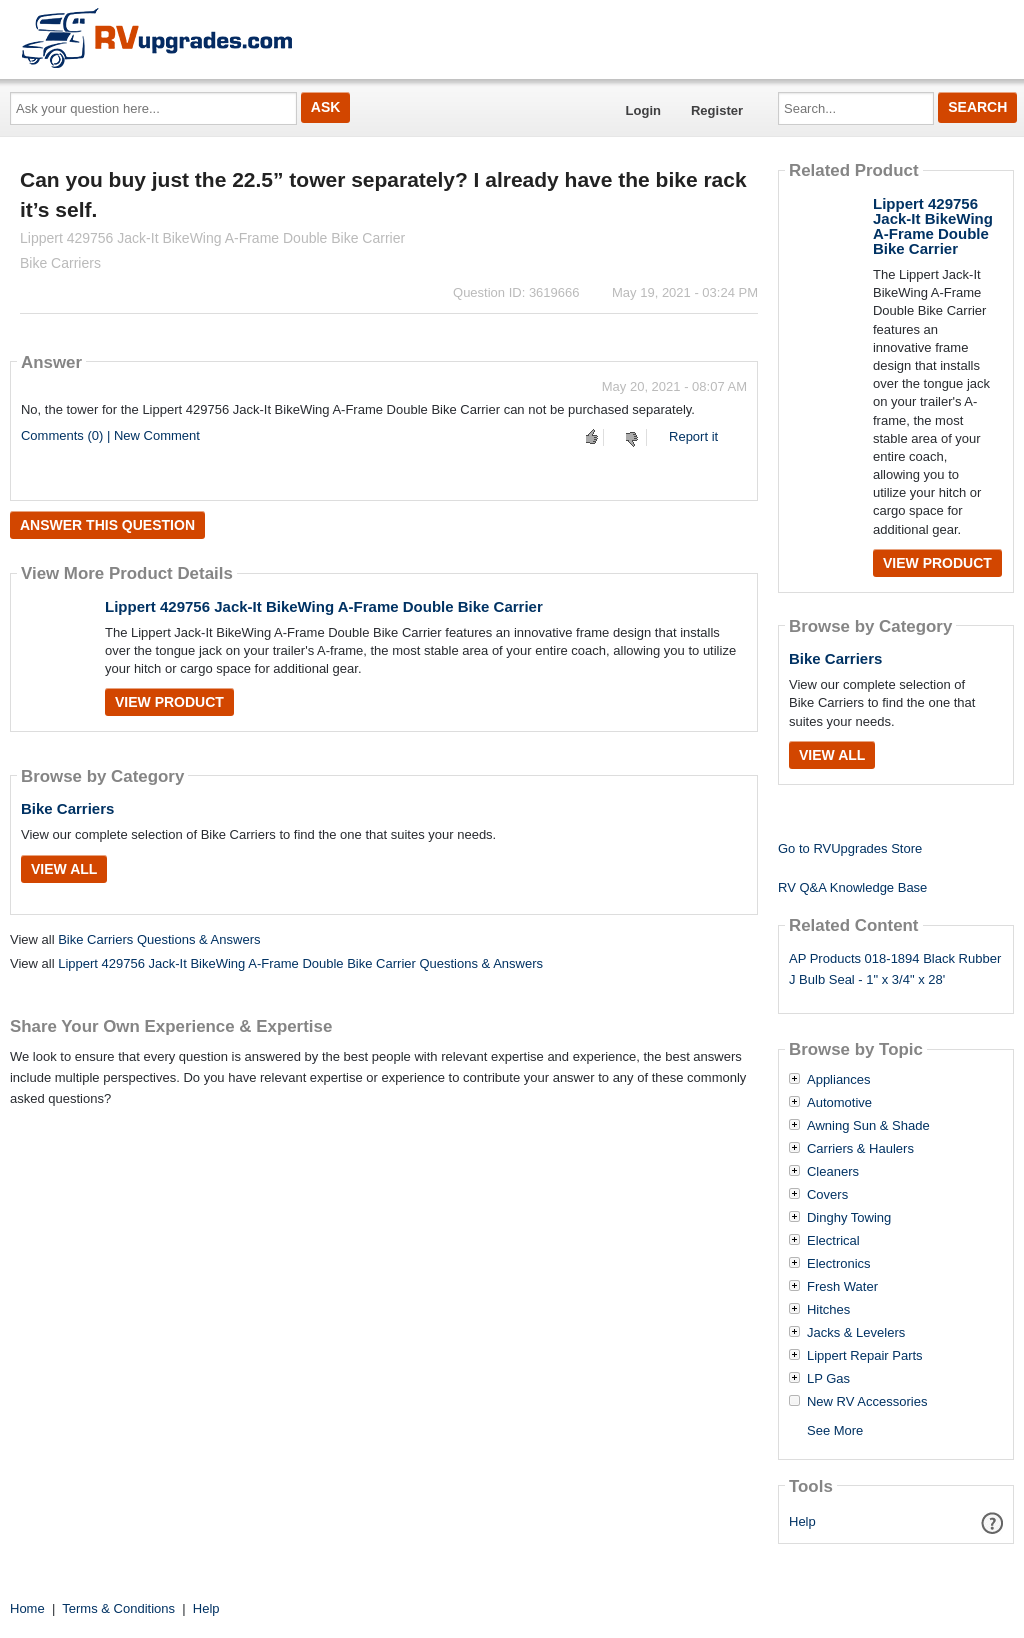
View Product (169, 702)
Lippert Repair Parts (865, 1356)
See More (835, 1430)
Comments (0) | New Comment (110, 435)
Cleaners (833, 1172)
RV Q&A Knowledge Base (852, 887)
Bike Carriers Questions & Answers (159, 939)
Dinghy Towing (849, 1218)
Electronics (839, 1264)
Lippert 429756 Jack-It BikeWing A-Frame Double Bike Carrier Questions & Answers (300, 963)
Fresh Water (842, 1287)
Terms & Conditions (118, 1608)
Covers (827, 1195)
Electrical (833, 1241)
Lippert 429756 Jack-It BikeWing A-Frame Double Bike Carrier (324, 606)
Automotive (839, 1103)
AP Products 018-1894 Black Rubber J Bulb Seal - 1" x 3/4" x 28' (895, 969)
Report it (693, 436)
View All (64, 869)
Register (717, 110)
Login (643, 110)
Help (802, 1521)
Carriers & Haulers (860, 1149)
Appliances (839, 1080)
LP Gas (828, 1379)
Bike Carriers (67, 808)
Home (27, 1608)
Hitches (828, 1310)
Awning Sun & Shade (868, 1126)
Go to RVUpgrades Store (850, 848)
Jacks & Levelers (856, 1333)
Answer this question (107, 525)
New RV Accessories (867, 1402)
